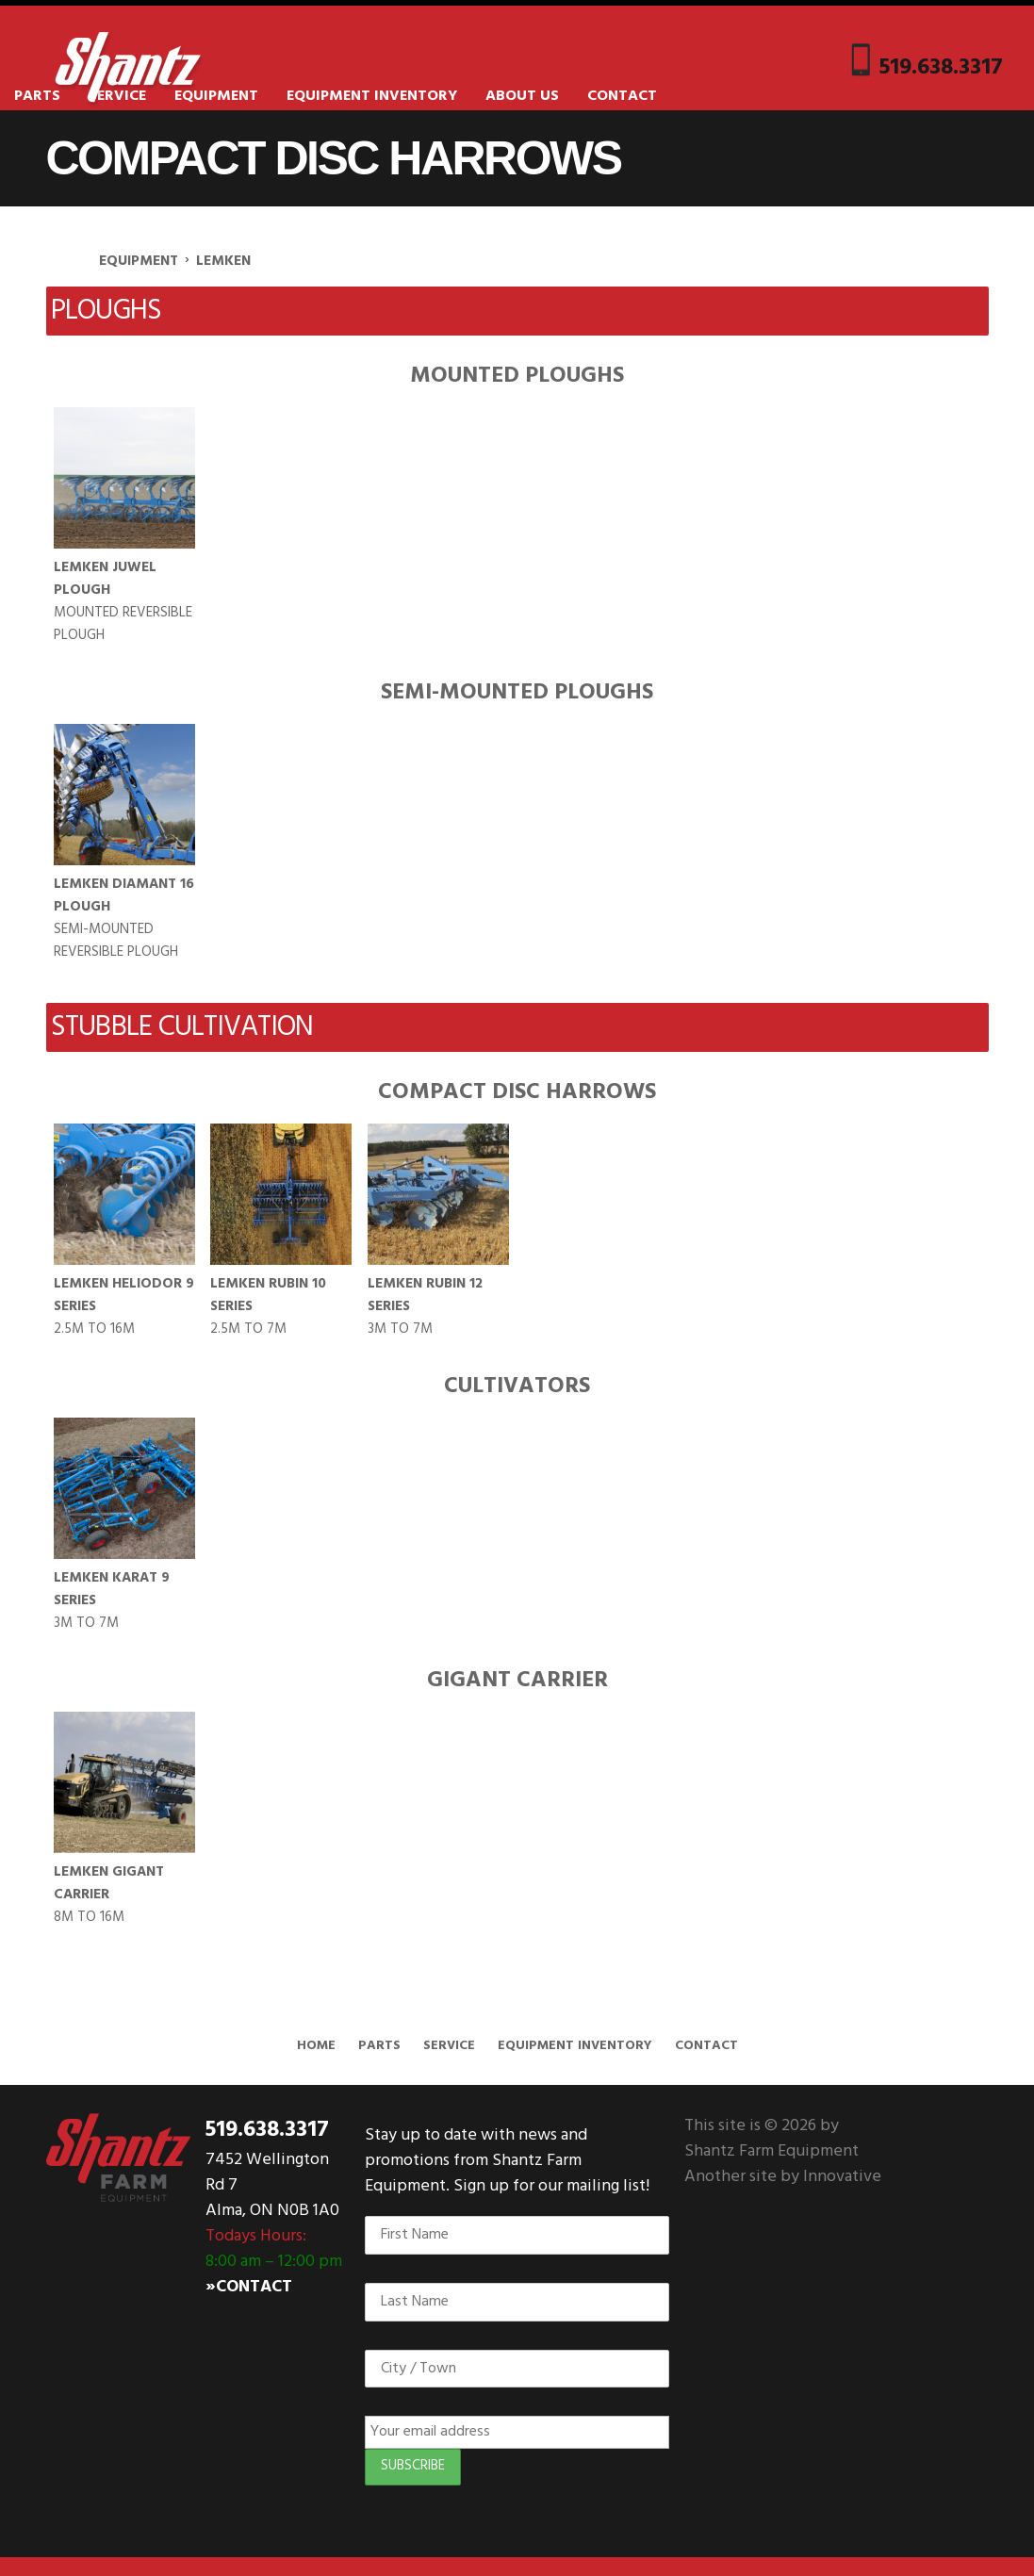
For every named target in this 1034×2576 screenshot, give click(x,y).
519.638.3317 (941, 64)
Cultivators (517, 1386)
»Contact (248, 2287)
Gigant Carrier (517, 1680)
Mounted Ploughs (517, 376)
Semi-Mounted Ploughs (517, 693)
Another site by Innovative (782, 2176)
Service (449, 2046)
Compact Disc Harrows (517, 1092)
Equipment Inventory (372, 96)
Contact (622, 96)
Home (316, 2046)
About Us (522, 96)
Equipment (216, 96)
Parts (37, 96)
